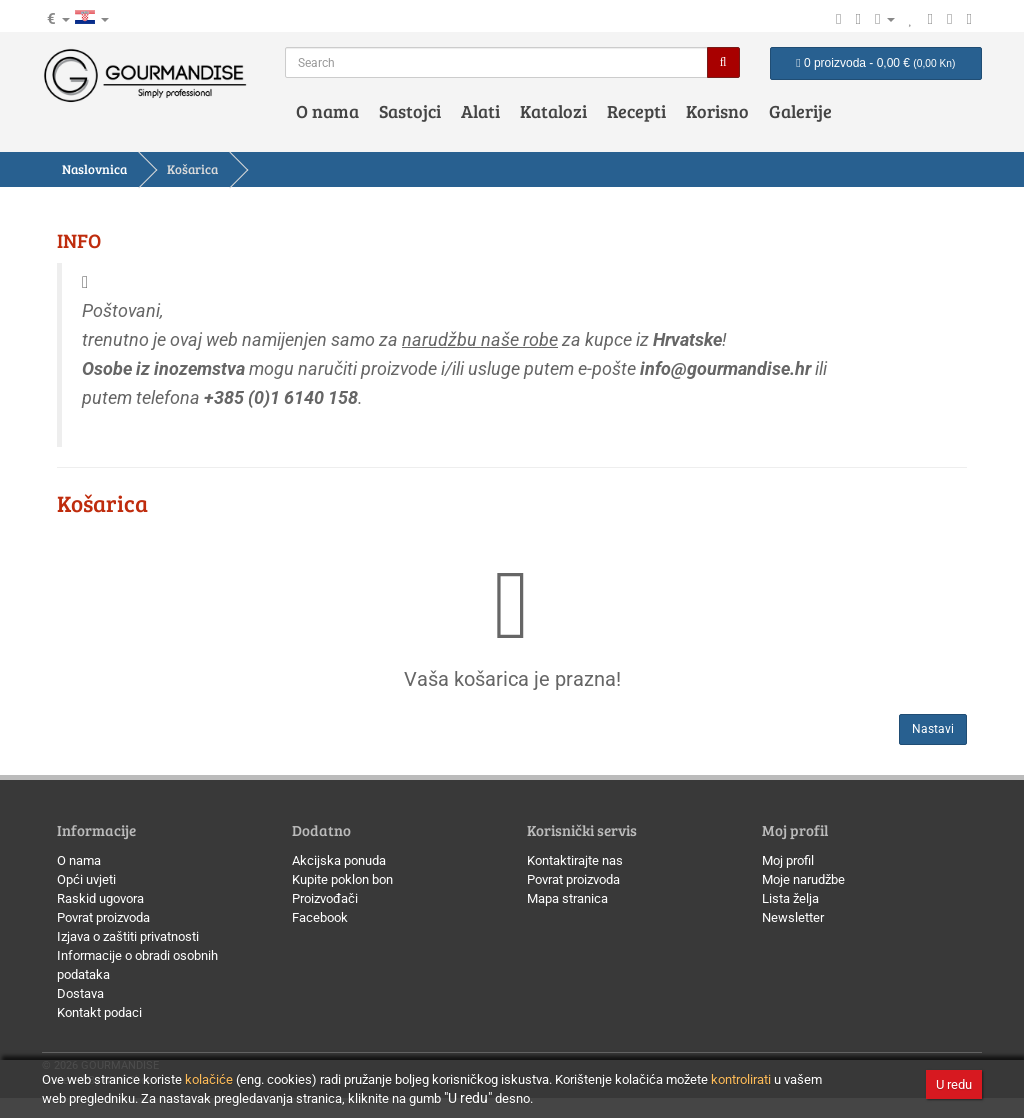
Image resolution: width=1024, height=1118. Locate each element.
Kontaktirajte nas (575, 860)
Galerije (800, 111)
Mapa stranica (567, 898)
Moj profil (788, 860)
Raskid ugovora (100, 898)
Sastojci (410, 111)
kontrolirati (741, 1079)
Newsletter (793, 917)
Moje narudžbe (803, 879)
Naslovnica (94, 169)
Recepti (636, 111)
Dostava (80, 993)
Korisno (717, 111)
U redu (954, 1084)
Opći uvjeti (86, 879)
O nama (327, 111)
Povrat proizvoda (103, 917)
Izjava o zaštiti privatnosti (128, 936)
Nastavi (933, 729)
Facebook (320, 917)
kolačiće (209, 1079)
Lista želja (790, 898)
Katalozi (553, 111)
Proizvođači (325, 898)
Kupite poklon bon (342, 879)
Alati (480, 111)
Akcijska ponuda (339, 860)
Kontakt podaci (99, 1012)
